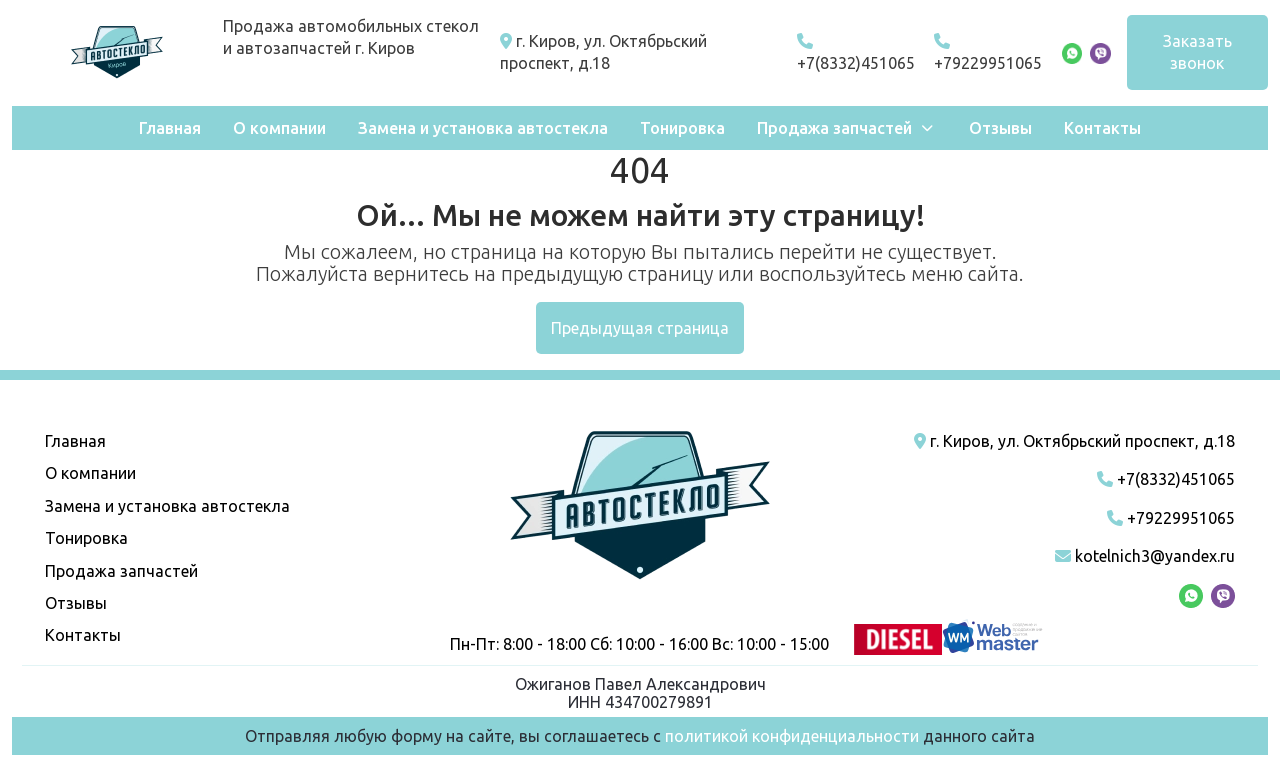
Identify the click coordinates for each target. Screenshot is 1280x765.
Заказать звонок (1197, 52)
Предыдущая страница (640, 328)
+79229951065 (988, 52)
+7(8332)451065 (856, 52)
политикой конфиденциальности (792, 736)
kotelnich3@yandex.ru (1145, 556)
